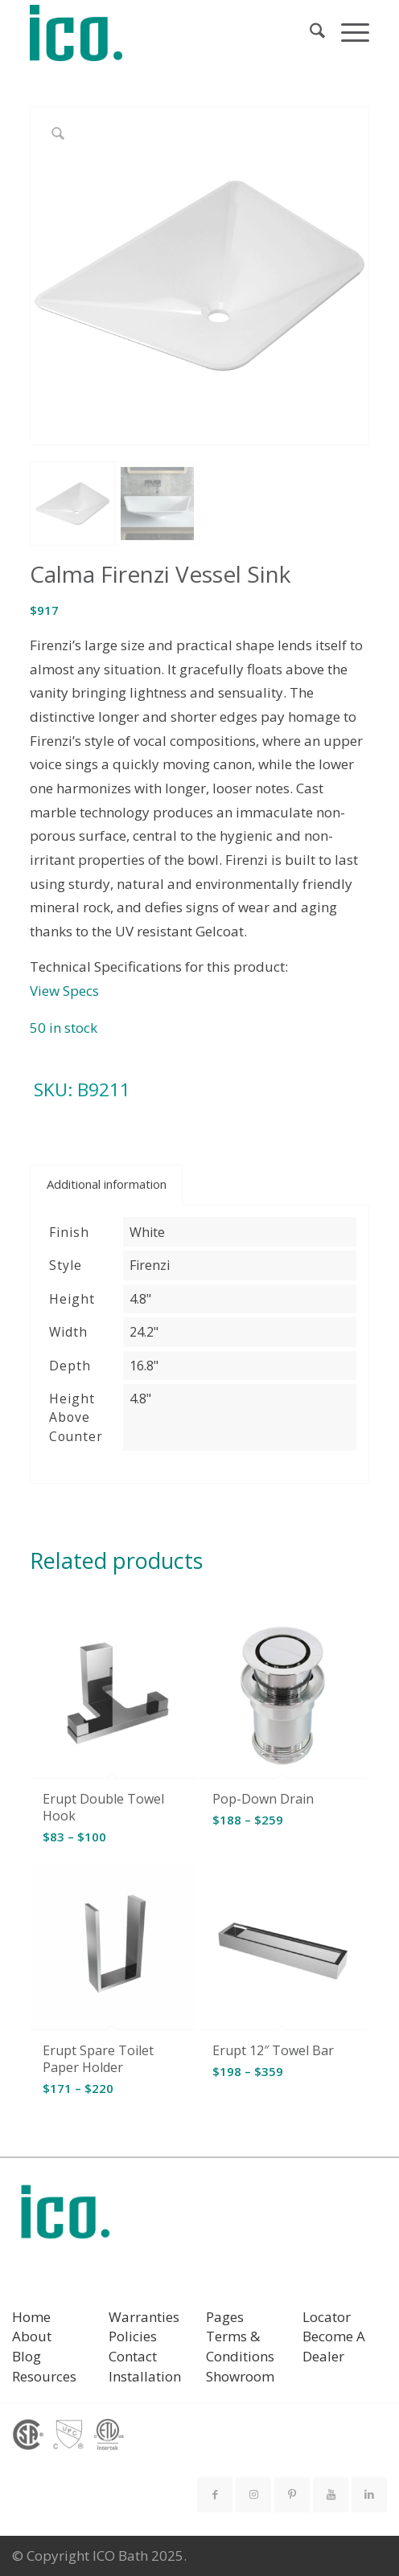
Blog (26, 2356)
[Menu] (347, 33)
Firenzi (150, 1265)
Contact (133, 2356)
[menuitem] (309, 33)
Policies (133, 2336)
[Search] (309, 33)
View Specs (64, 990)
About (31, 2336)
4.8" (140, 1299)
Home (31, 2317)
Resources (44, 2376)
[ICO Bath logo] (65, 2217)
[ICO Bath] (165, 33)
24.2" (144, 1332)
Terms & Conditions (240, 2346)
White (147, 1232)
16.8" (144, 1365)
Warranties (144, 2317)
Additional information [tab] (107, 1184)
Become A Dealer (333, 2346)
